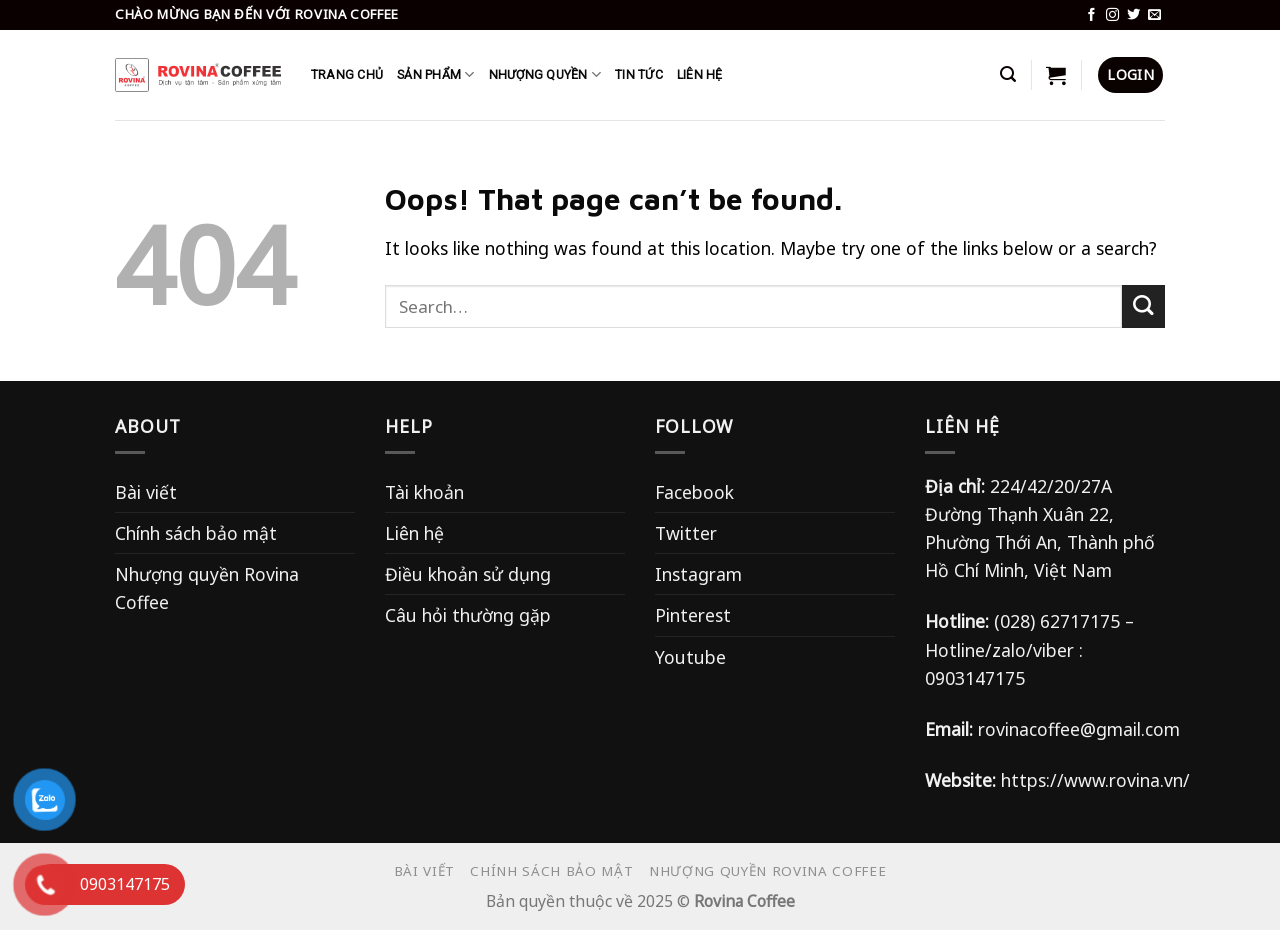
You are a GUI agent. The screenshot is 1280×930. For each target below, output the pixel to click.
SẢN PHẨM (435, 74)
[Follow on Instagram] (1112, 15)
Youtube (690, 657)
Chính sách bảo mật (196, 533)
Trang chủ (347, 75)
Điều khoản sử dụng (468, 574)
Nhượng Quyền (545, 74)
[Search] (1008, 74)
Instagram (698, 574)
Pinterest (693, 615)
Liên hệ (414, 533)
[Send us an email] (1154, 15)
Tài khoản (424, 492)
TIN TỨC (639, 75)
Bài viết (146, 492)
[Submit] (1143, 306)
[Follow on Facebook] (1091, 15)
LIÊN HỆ (700, 75)
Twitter (686, 533)
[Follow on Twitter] (1133, 15)
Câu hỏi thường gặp (468, 615)
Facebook (694, 492)
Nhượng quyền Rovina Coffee (207, 588)
